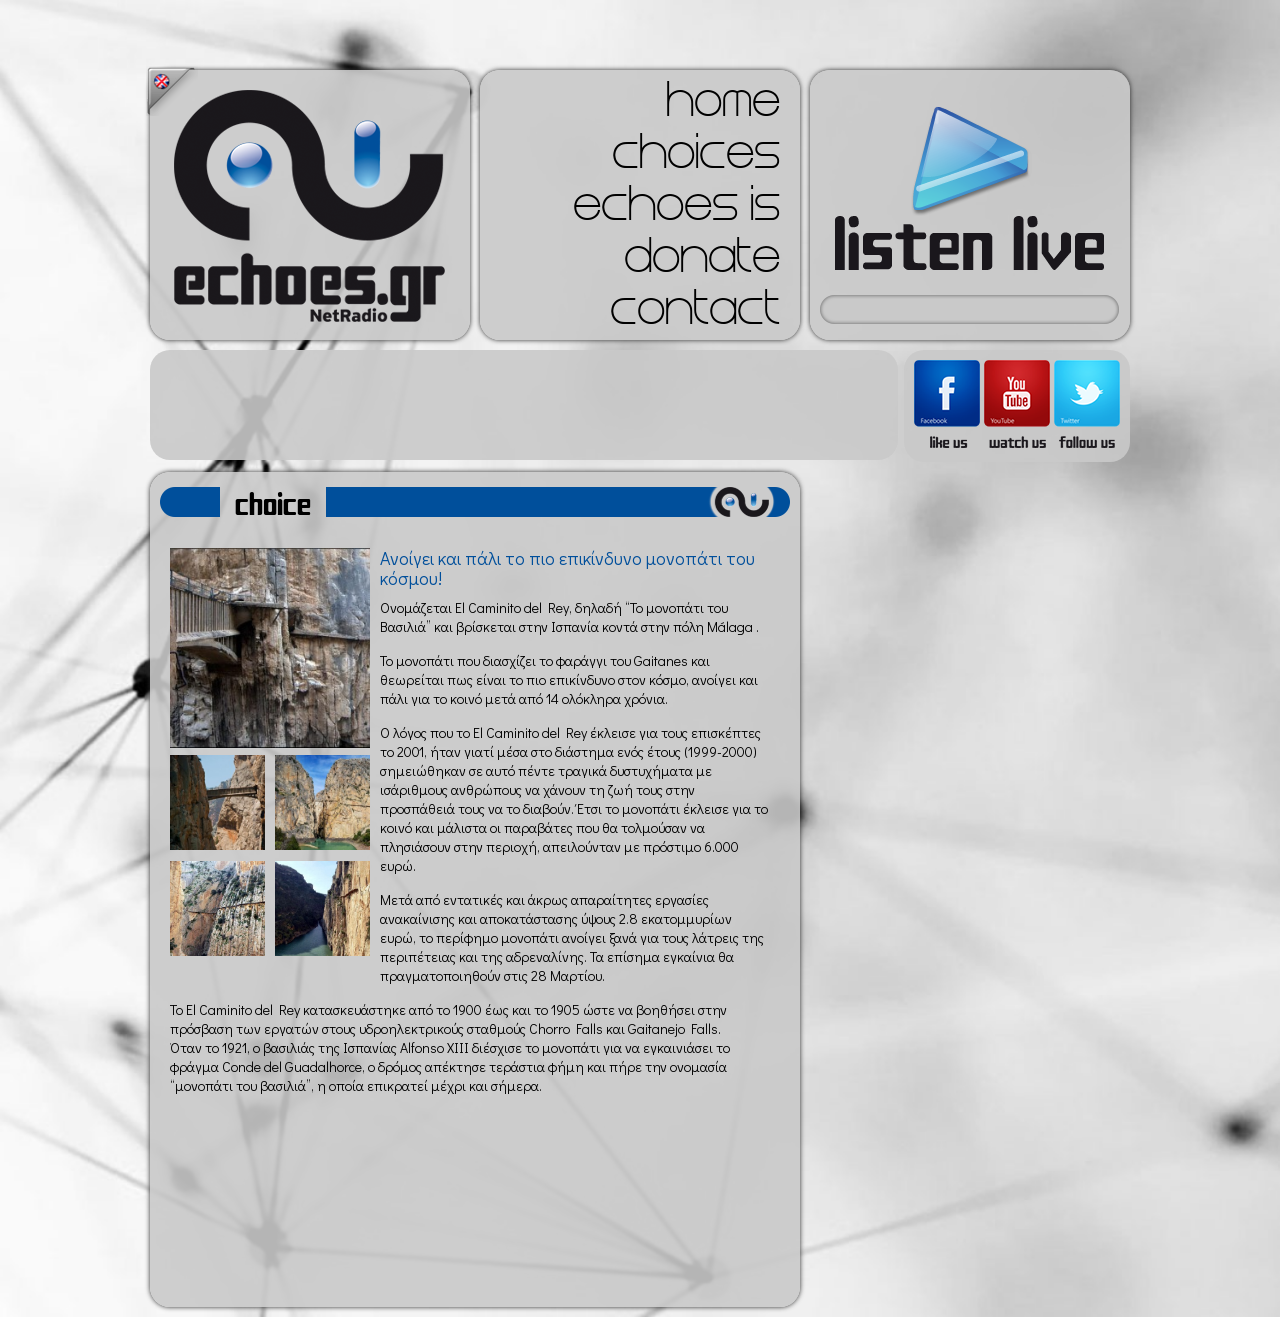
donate (702, 262)
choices (696, 158)
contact (695, 314)
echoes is (676, 210)
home (723, 106)
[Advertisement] (524, 405)
